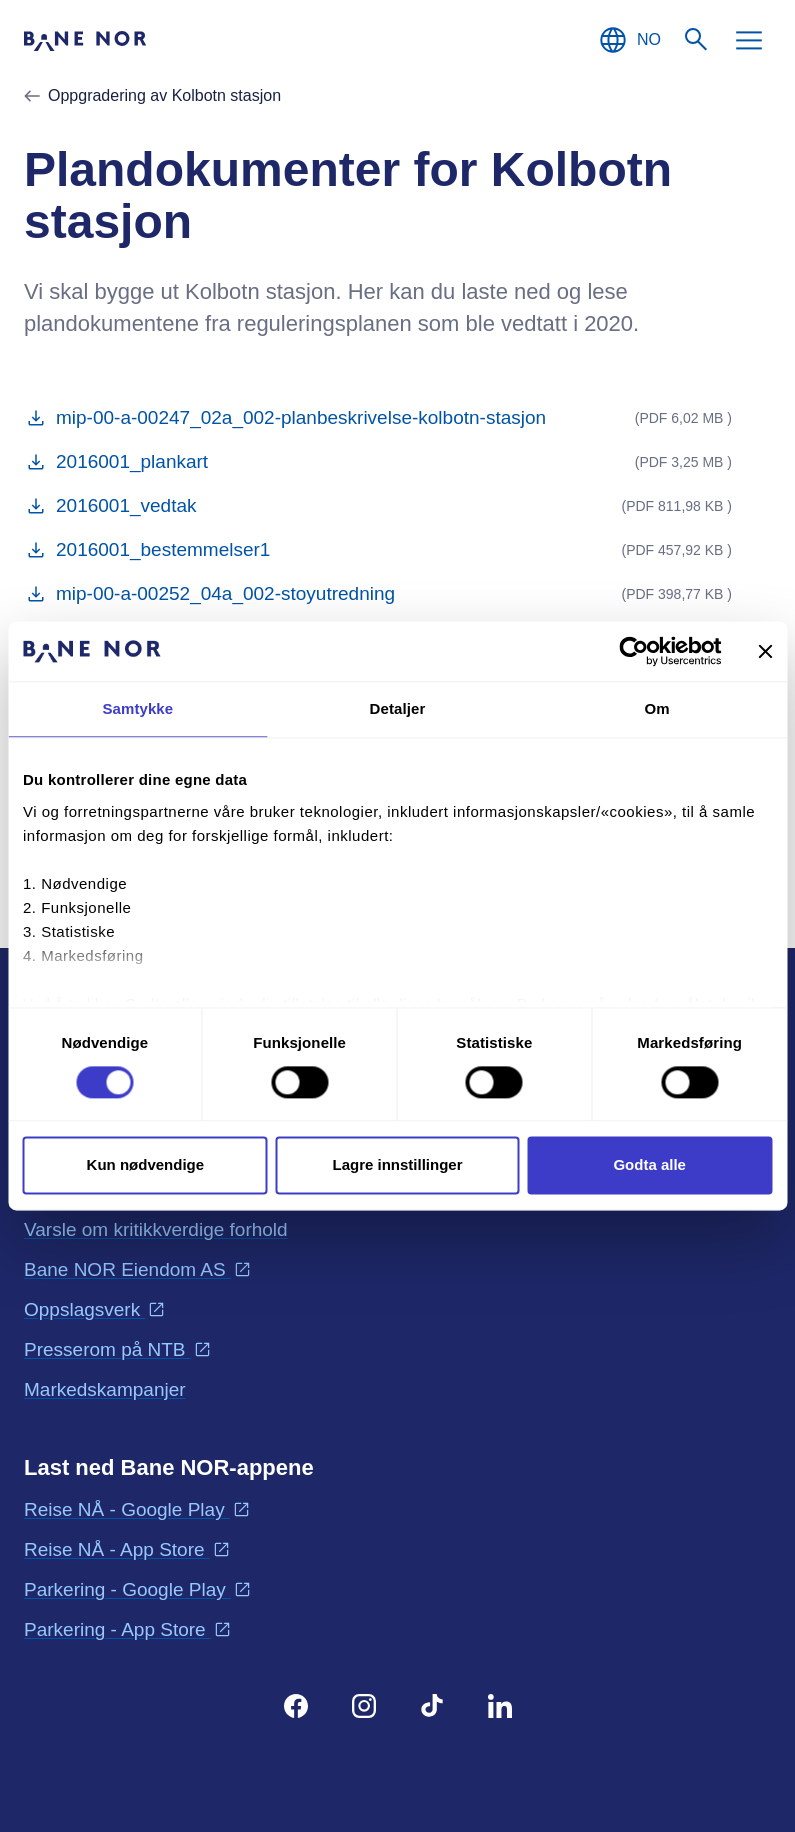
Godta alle (649, 1165)
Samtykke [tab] (137, 708)
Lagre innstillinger (397, 1165)
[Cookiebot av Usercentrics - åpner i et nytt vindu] (633, 651)
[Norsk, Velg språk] (629, 40)
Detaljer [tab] (398, 708)
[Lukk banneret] (765, 651)
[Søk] (697, 40)
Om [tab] (657, 708)
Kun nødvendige (146, 1165)
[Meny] (749, 40)
